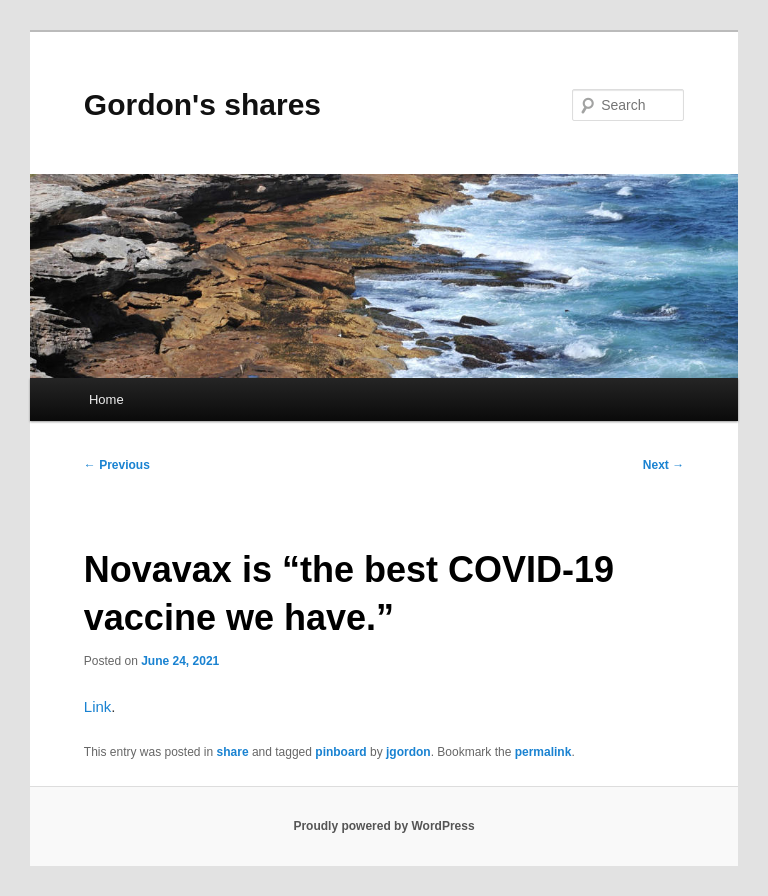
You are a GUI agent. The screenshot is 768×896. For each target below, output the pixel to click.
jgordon (408, 752)
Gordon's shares (202, 104)
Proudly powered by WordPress (383, 826)
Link (98, 706)
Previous (117, 465)
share (233, 752)
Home (106, 399)
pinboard (340, 752)
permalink (543, 752)
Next (663, 465)
